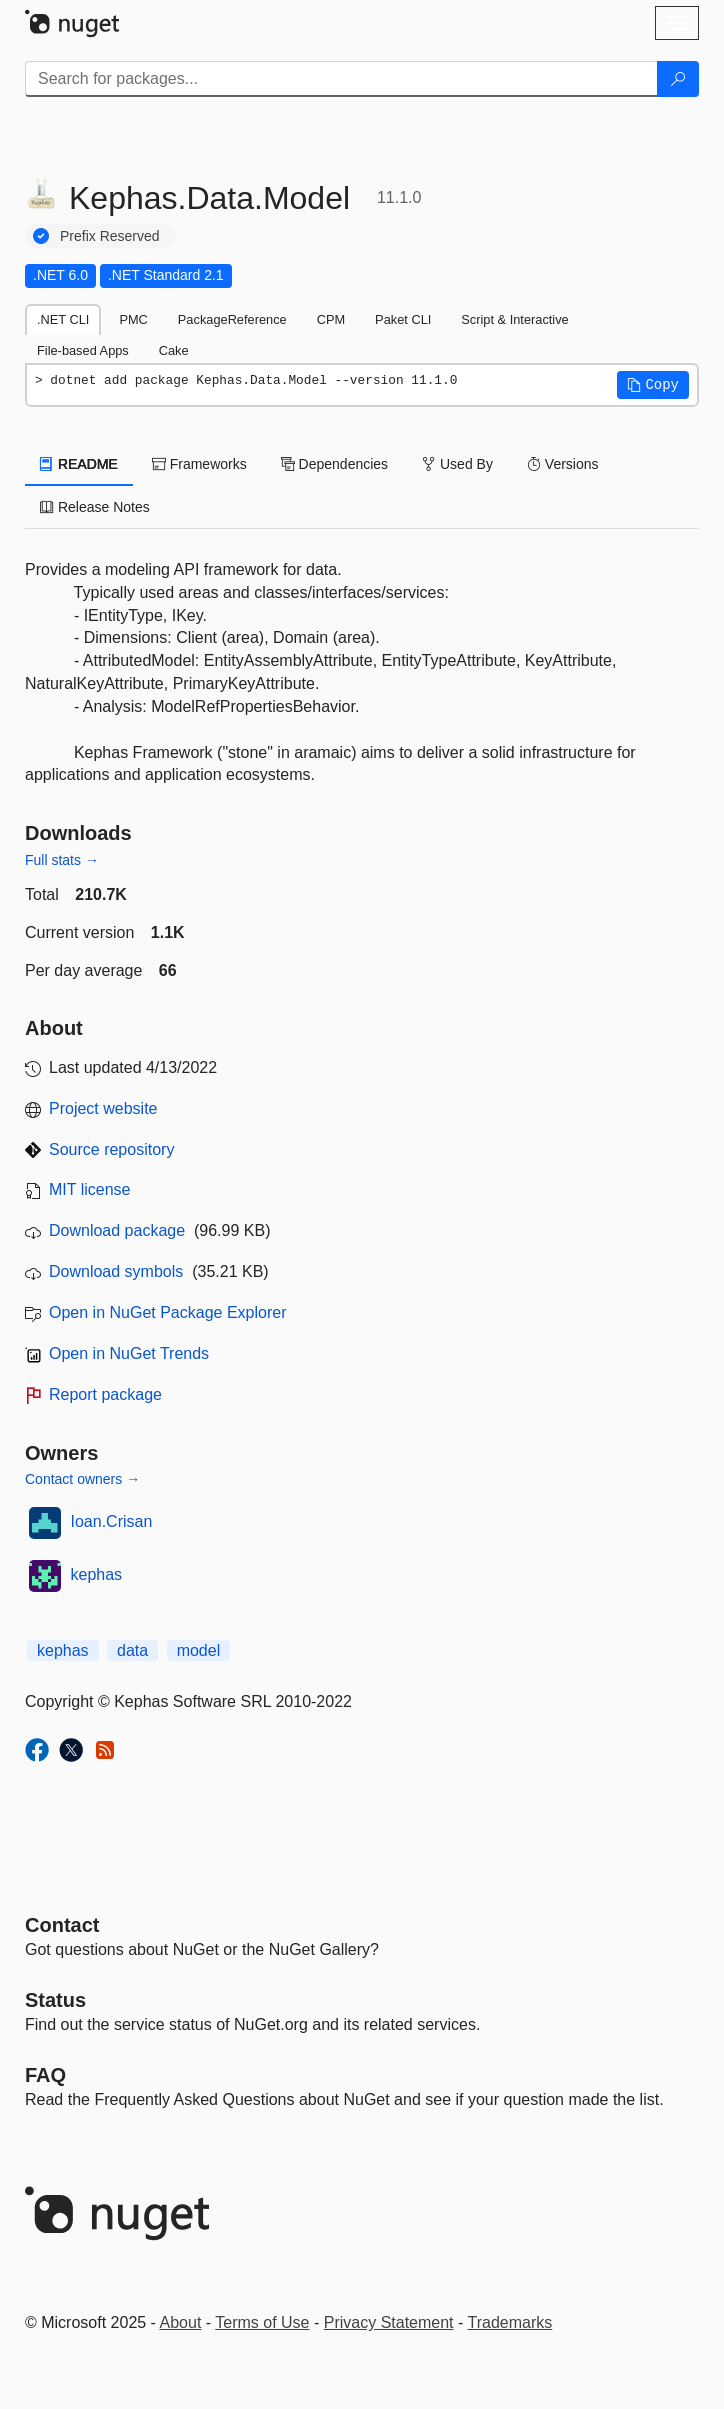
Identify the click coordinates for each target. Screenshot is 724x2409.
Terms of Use (262, 2322)
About (181, 2322)
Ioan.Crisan (112, 1521)
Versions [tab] (563, 464)
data (132, 1650)
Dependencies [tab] (334, 464)
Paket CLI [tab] (403, 319)
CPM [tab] (331, 319)
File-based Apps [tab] (83, 350)
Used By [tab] (457, 464)
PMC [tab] (133, 319)
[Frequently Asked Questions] (45, 2075)
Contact (62, 1925)
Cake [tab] (174, 350)
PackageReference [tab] (232, 319)
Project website (103, 1108)
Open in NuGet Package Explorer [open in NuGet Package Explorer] (167, 1312)
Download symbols (116, 1271)
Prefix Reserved (110, 236)
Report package (105, 1394)
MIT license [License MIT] (90, 1189)
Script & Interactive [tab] (514, 319)
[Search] (678, 79)
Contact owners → (82, 1479)
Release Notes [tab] (95, 507)
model (199, 1650)
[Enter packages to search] (341, 79)
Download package (117, 1230)
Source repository (111, 1149)
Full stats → (62, 860)
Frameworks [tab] (199, 464)
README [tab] (79, 464)
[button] (653, 385)
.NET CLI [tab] (63, 319)
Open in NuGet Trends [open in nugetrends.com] (129, 1353)
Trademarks (510, 2322)
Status (55, 2000)
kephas (97, 1574)
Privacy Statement (389, 2322)
